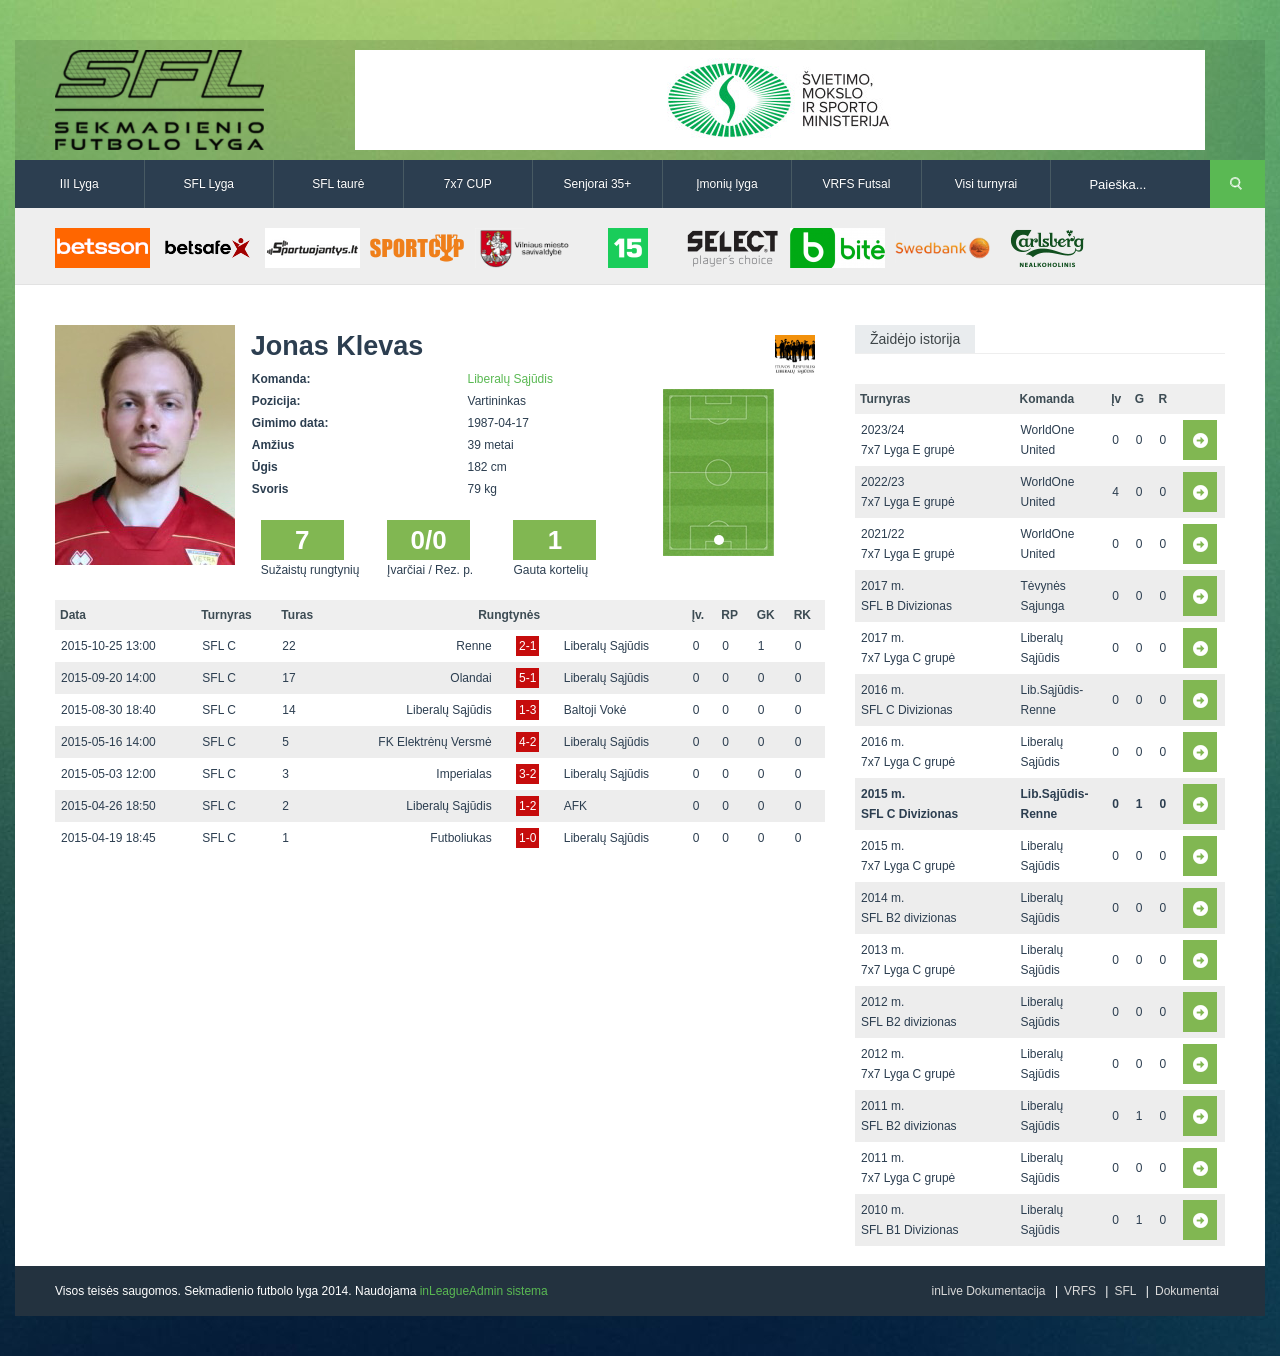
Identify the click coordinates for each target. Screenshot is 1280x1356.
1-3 (527, 710)
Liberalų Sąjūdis (510, 379)
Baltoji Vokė (595, 710)
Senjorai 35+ (598, 184)
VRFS (1080, 1291)
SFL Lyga (209, 184)
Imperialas (463, 774)
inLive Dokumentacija (988, 1291)
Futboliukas (460, 838)
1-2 (527, 806)
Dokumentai (1187, 1291)
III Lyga (79, 184)
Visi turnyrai (986, 184)
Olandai (470, 678)
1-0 (527, 838)
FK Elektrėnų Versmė (434, 742)
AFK (575, 806)
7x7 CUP (468, 184)
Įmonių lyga (726, 184)
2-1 (527, 646)
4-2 (527, 742)
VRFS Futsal (856, 184)
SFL (1125, 1291)
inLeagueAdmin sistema (484, 1291)
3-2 (527, 774)
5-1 (527, 678)
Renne (473, 646)
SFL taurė (338, 184)
